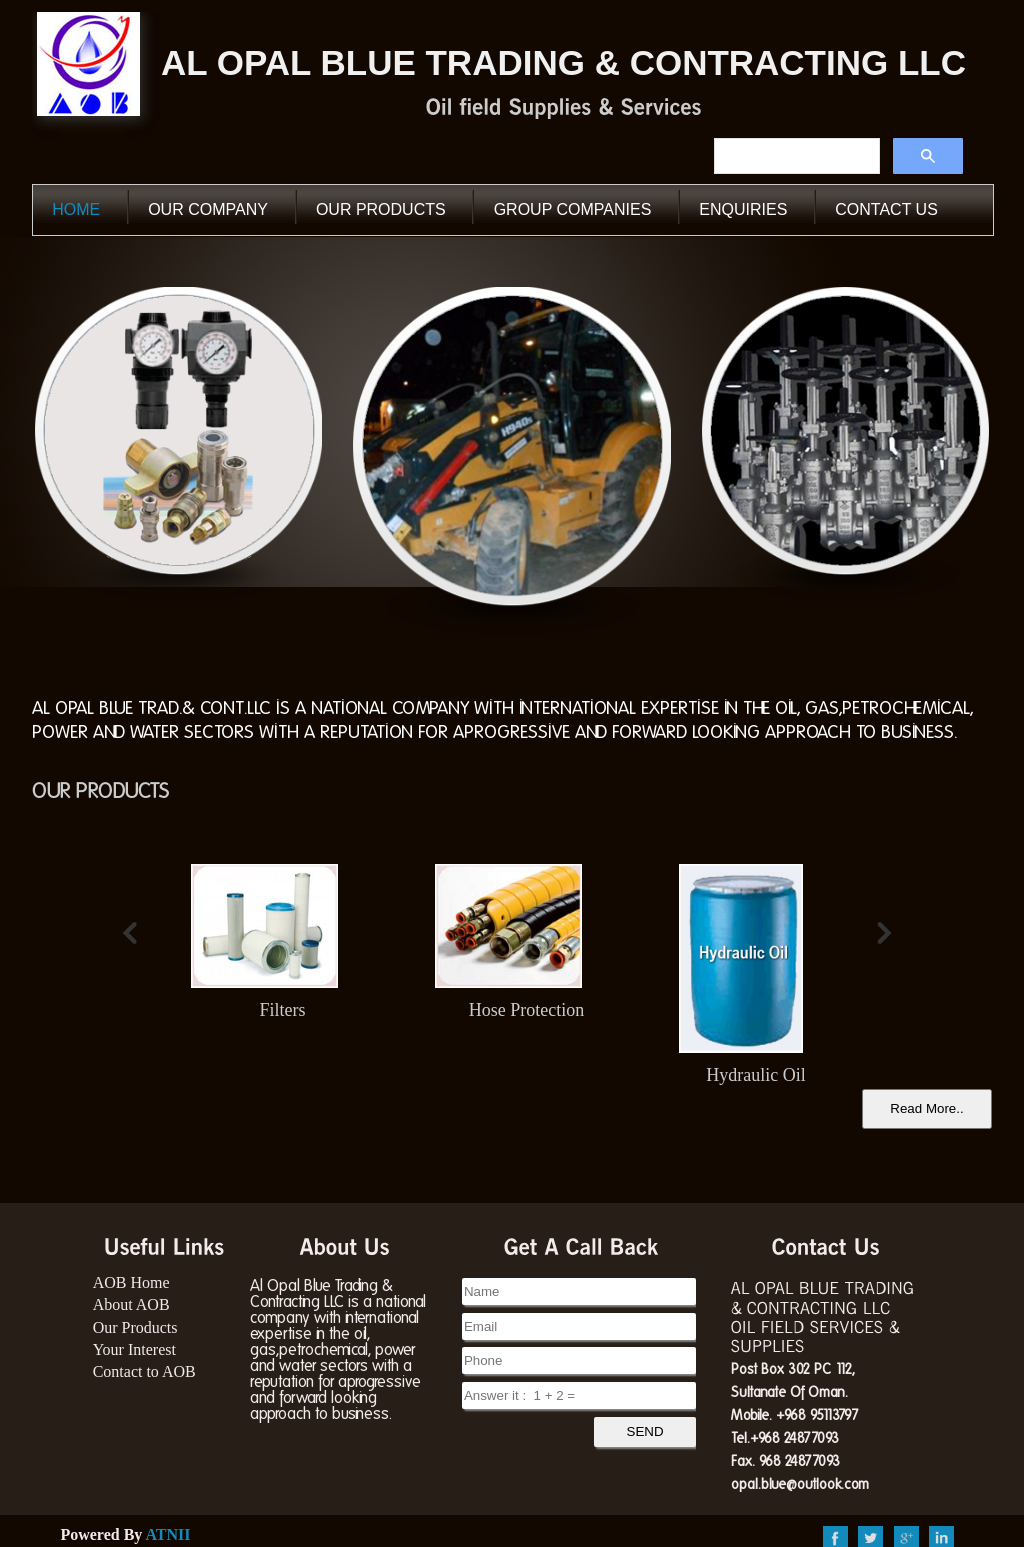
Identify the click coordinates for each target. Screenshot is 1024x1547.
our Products (381, 209)
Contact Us (886, 209)
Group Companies (573, 209)
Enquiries (743, 209)
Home (76, 209)
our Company (208, 209)
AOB (88, 62)
